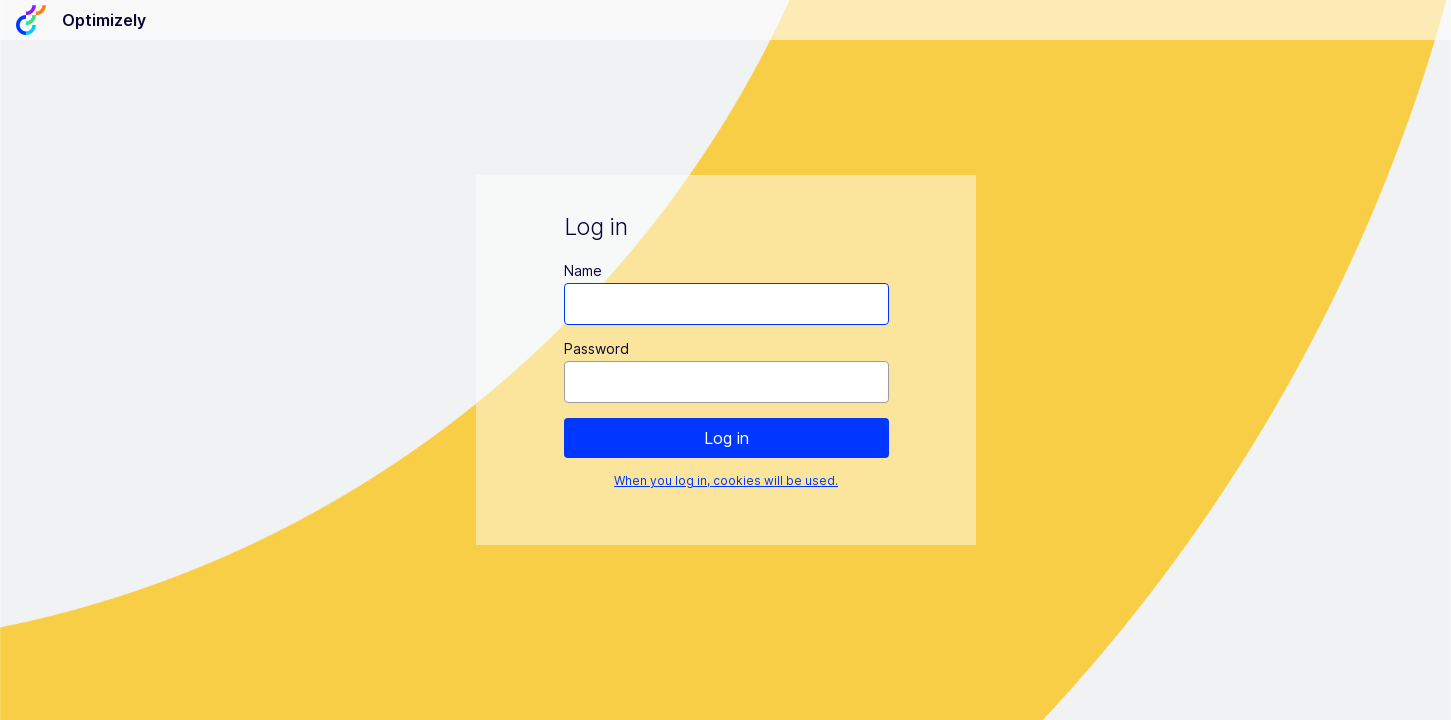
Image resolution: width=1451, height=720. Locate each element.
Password (595, 348)
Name (582, 270)
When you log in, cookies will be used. (726, 480)
